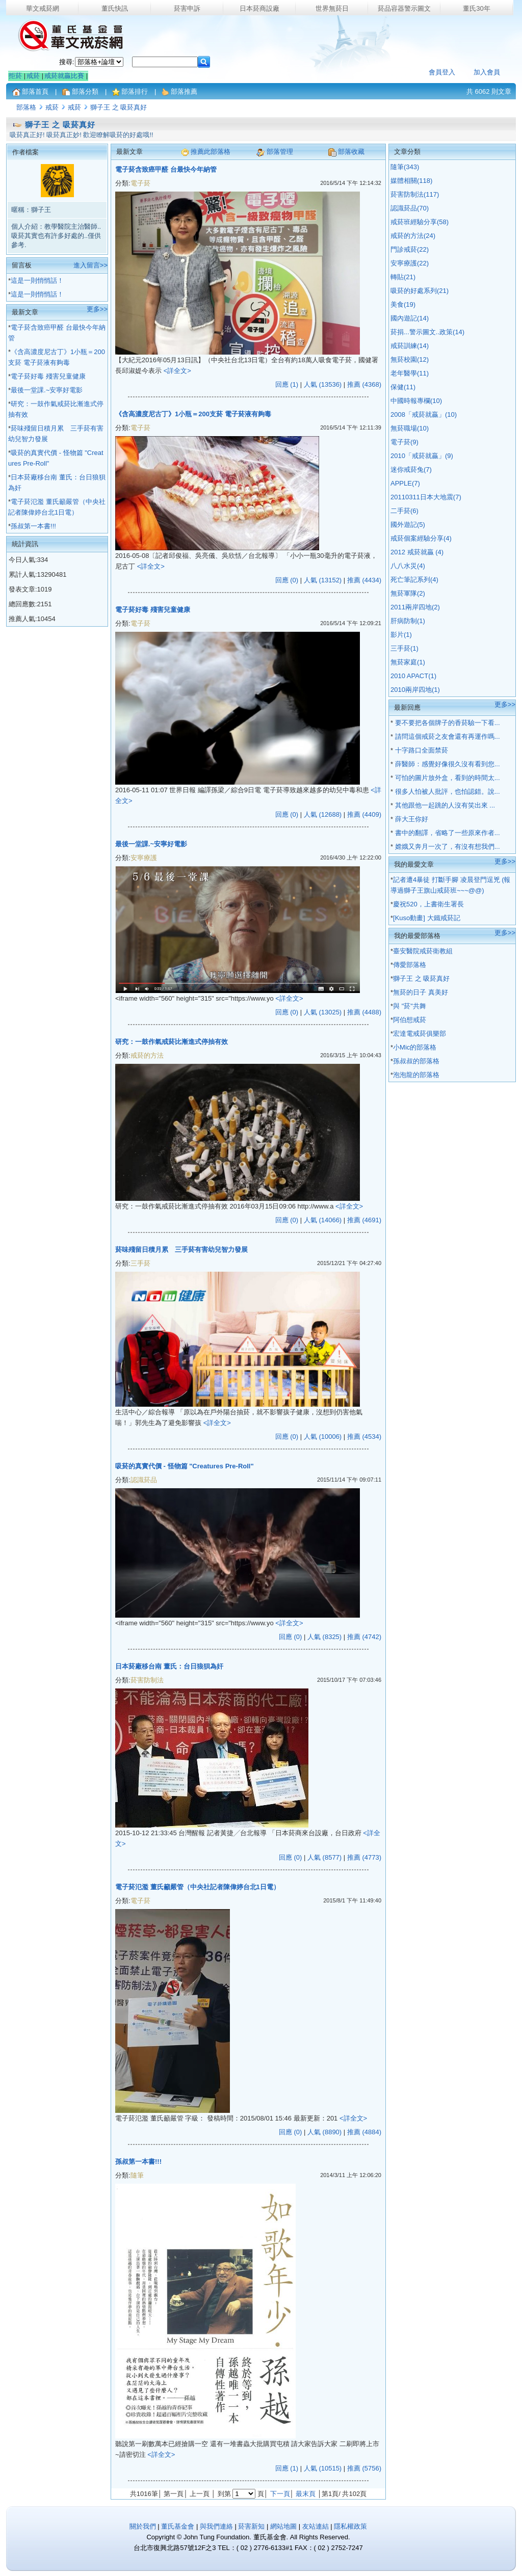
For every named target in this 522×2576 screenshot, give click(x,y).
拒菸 (15, 75)
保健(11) (402, 387)
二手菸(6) (404, 511)
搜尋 (65, 62)
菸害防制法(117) (414, 194)
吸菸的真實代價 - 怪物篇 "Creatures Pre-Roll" (184, 1466)
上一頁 (200, 2494)
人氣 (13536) (323, 384)
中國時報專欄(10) (416, 401)
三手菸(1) (404, 648)
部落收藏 (351, 151)
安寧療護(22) (409, 263)
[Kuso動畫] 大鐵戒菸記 (426, 918)
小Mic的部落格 (414, 1047)
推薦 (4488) (364, 1012)
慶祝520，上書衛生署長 (428, 904)
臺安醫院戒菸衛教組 (423, 951)
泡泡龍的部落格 (416, 1075)
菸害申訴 (187, 8)
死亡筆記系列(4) (414, 579)
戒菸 (33, 75)
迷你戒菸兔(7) (411, 469)
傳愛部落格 (409, 965)
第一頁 (174, 2494)
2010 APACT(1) (413, 676)
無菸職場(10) (409, 428)
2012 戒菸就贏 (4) (416, 552)
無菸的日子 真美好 (420, 992)
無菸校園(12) (409, 359)
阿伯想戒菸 (409, 1020)
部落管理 (280, 151)
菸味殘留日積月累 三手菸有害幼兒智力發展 (181, 1249)
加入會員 (487, 72)
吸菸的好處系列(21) (419, 290)
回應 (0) (287, 580)
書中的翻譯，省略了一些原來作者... (446, 833)
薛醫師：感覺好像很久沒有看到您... (446, 764)
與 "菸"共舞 (409, 1006)
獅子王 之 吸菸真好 (118, 107)
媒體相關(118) (411, 180)
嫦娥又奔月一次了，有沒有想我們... (446, 846)
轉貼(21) (402, 277)
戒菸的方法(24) (412, 235)
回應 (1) (287, 384)
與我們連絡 (216, 2526)
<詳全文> (177, 370)
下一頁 (280, 2494)
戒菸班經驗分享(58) (419, 222)
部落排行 (134, 91)
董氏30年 (476, 8)
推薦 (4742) (364, 1637)
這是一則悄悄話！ (37, 280)
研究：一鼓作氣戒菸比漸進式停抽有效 (171, 1041)
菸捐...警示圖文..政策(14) (427, 332)
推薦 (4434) (364, 580)
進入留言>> (90, 265)
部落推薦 (184, 91)
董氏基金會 (177, 2526)
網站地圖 (284, 2526)
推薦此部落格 (210, 151)
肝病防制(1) (407, 621)
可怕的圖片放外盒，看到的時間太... (446, 778)
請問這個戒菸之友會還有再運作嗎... (446, 736)
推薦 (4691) (364, 1220)
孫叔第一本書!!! (33, 526)
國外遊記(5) (407, 524)
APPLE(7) (405, 483)
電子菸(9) (404, 442)
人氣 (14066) (323, 1220)
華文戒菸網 (42, 8)
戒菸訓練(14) (409, 346)
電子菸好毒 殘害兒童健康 (48, 376)
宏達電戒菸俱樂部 (419, 1033)
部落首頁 (35, 91)
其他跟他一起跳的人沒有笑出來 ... (444, 805)
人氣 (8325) (324, 1637)
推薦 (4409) (364, 814)
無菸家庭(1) (407, 662)
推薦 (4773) (364, 1857)
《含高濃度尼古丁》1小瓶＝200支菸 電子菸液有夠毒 (193, 414)
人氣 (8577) (324, 1857)
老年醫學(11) (409, 373)
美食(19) (402, 304)
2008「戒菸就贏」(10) (423, 414)
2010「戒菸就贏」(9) (421, 456)
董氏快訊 (114, 8)
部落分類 (85, 91)
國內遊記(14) (409, 318)
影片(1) (401, 634)
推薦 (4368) (364, 384)
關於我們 (142, 2526)
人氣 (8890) (324, 2132)
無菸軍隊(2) (407, 593)
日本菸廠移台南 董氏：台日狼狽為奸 (169, 1666)
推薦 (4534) (364, 1436)
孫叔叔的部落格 (416, 1061)
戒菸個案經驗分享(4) (421, 538)
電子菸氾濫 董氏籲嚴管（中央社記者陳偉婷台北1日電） (197, 1887)
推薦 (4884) (364, 2132)
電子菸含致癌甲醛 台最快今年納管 (166, 169)
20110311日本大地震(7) (425, 497)
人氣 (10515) (323, 2468)
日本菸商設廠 (259, 8)
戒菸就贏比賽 (64, 75)
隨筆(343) (404, 167)
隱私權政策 (350, 2526)
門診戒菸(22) (409, 249)
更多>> (97, 309)
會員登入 (442, 72)
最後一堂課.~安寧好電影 (47, 390)
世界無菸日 (332, 8)
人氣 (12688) (323, 814)
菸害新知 (251, 2526)
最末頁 (306, 2494)
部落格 (26, 107)
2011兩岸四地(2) (415, 607)
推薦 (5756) (364, 2468)
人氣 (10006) (323, 1436)
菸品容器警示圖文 (404, 8)
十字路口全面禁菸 (420, 750)
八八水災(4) (407, 566)
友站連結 (316, 2526)
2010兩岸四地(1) (415, 689)
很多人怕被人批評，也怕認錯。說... (446, 791)
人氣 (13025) (323, 1012)
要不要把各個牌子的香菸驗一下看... (446, 723)
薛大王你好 (410, 819)
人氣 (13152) (323, 580)
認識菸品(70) (409, 208)
